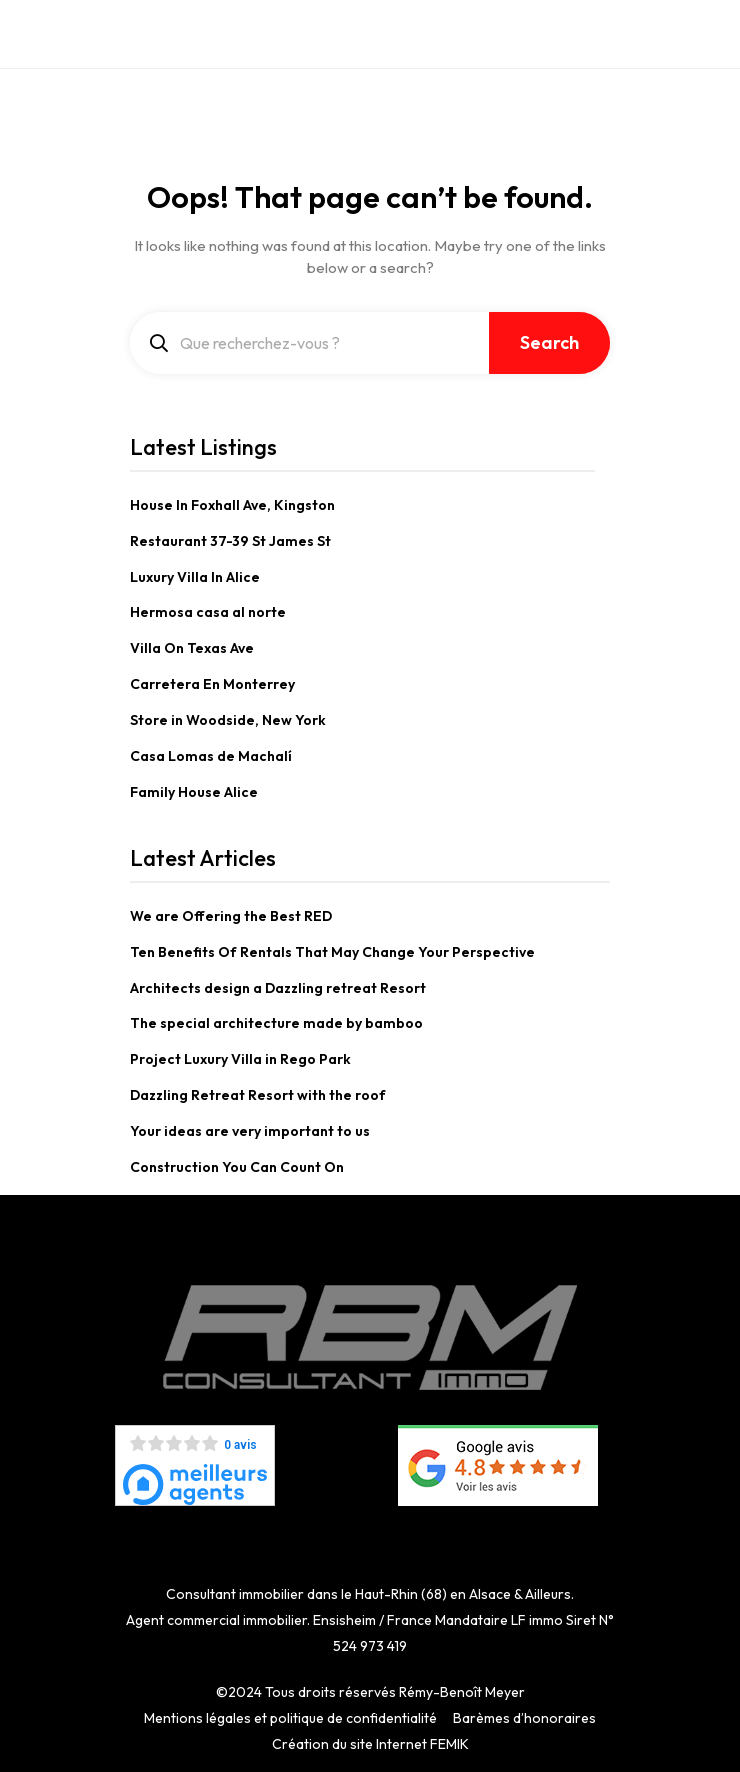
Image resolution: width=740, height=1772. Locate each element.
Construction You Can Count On (237, 1167)
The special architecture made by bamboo (276, 1023)
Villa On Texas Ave (192, 648)
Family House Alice (194, 792)
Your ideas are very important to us (250, 1131)
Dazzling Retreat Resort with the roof (258, 1095)
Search (549, 342)
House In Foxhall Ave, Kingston (232, 505)
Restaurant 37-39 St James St (230, 541)
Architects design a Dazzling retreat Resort (278, 988)
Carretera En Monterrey (212, 684)
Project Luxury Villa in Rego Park (240, 1059)
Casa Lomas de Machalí (211, 756)
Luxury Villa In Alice (195, 577)
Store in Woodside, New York (228, 720)
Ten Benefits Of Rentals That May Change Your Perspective (332, 952)
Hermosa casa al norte (208, 612)
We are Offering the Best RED (231, 916)
